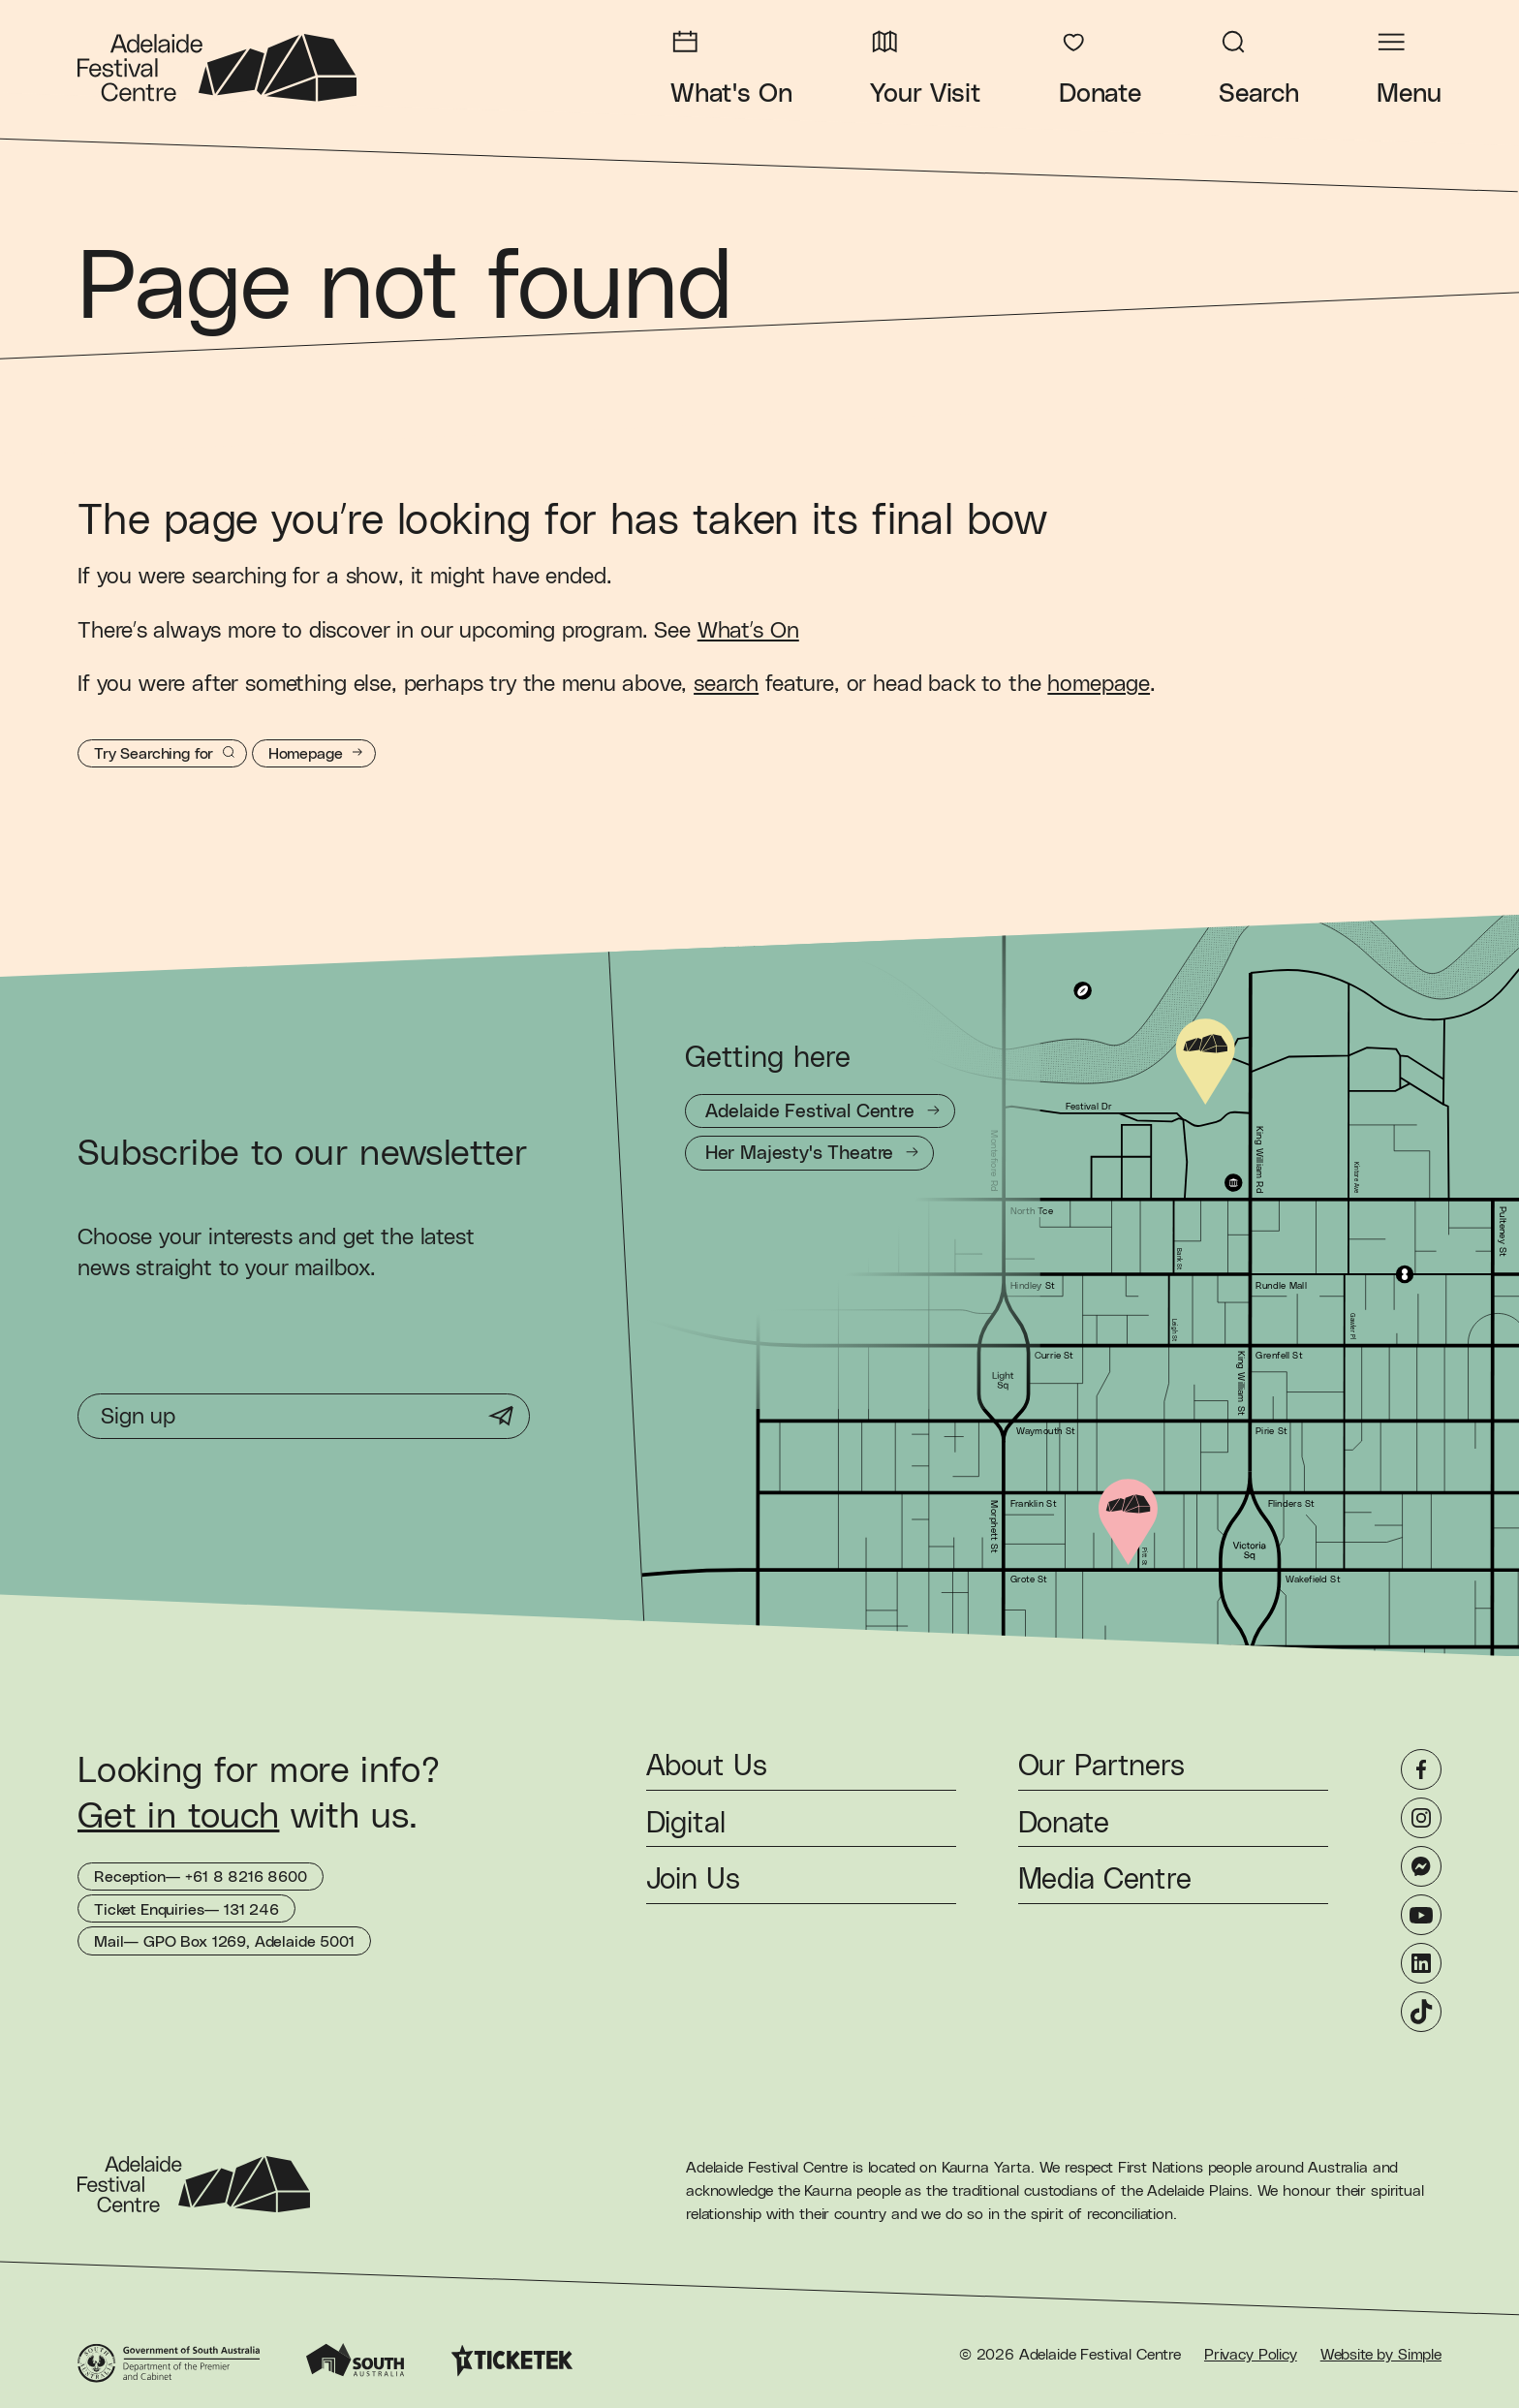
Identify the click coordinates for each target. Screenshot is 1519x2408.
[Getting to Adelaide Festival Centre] (820, 1111)
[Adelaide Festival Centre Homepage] (217, 68)
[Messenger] (1421, 1866)
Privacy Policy (1250, 2354)
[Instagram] (1421, 1818)
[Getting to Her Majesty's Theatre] (809, 1153)
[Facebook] (1421, 1769)
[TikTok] (1421, 2011)
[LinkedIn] (1421, 1963)
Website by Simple (1381, 2354)
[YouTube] (1421, 1914)
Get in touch (178, 1816)
